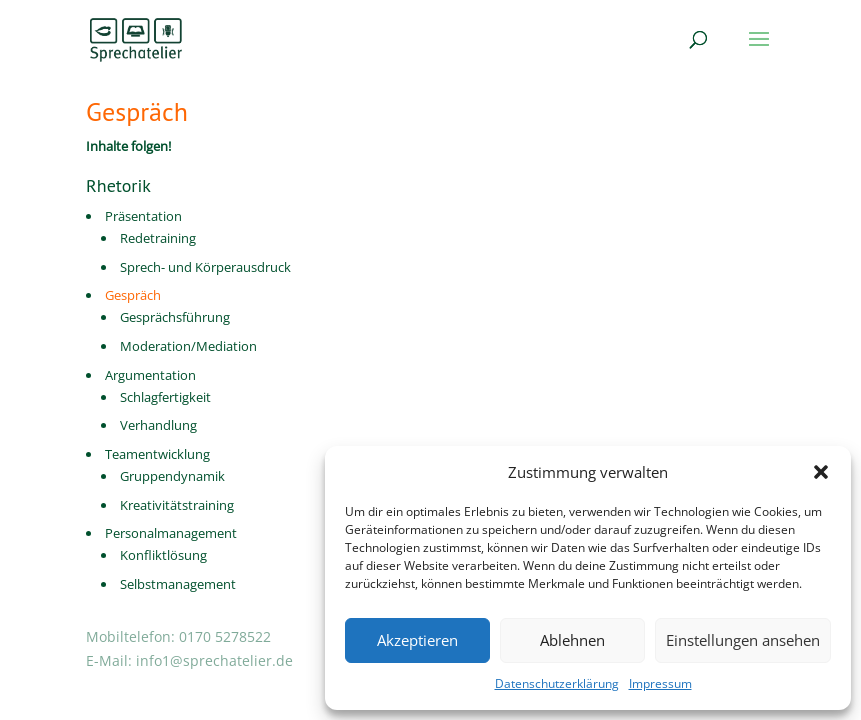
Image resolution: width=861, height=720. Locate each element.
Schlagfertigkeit (165, 397)
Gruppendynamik (172, 476)
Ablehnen (572, 640)
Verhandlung (158, 425)
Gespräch (133, 295)
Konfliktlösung (163, 555)
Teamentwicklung (157, 454)
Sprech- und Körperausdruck (205, 267)
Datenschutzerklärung (557, 683)
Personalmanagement (171, 533)
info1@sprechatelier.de (214, 660)
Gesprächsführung (175, 317)
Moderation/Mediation (188, 346)
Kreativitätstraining (177, 505)
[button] (821, 472)
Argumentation (150, 375)
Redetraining (158, 238)
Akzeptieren (417, 640)
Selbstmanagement (178, 584)
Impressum (660, 683)
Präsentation (143, 216)
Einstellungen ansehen (743, 640)
